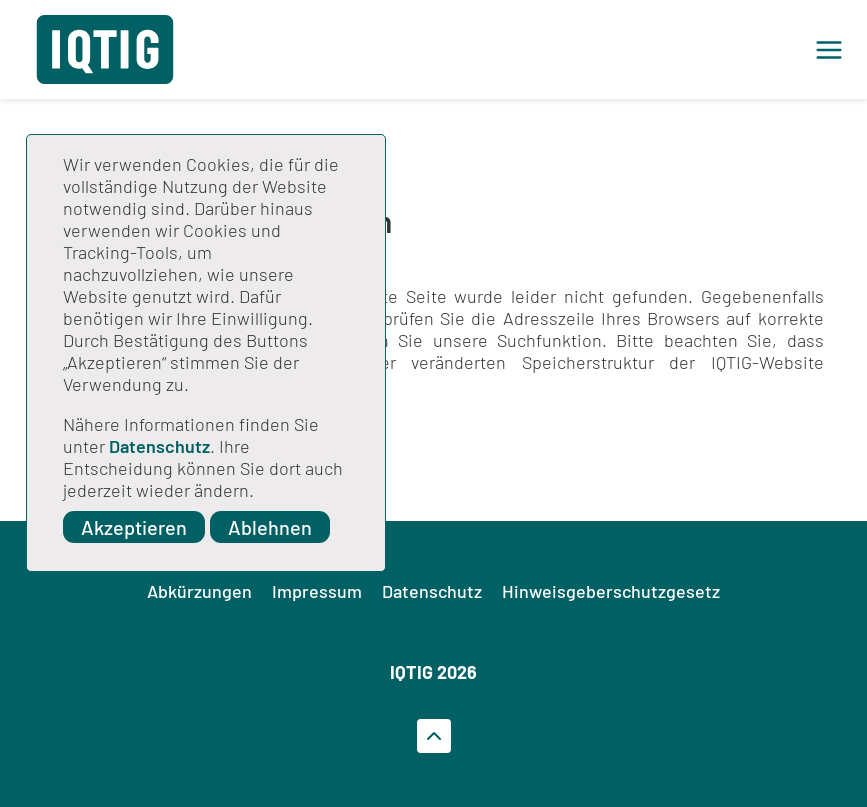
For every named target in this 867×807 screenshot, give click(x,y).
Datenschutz (159, 446)
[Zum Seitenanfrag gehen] (434, 736)
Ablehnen (270, 527)
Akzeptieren (134, 527)
